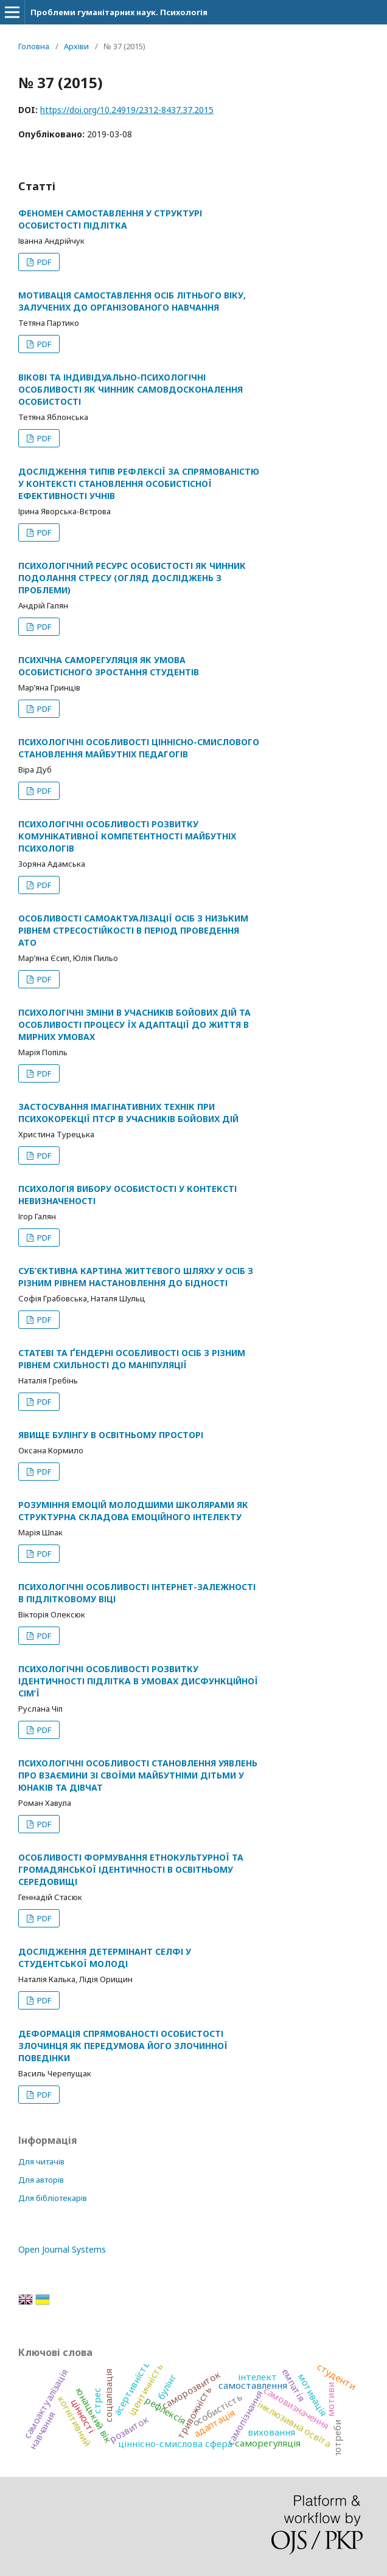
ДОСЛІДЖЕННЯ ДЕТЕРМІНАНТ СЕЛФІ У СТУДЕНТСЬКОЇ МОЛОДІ (104, 1957)
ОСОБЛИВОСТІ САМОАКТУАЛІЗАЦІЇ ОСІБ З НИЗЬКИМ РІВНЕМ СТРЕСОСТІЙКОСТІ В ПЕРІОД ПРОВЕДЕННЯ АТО (133, 930)
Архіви (76, 46)
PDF (43, 262)
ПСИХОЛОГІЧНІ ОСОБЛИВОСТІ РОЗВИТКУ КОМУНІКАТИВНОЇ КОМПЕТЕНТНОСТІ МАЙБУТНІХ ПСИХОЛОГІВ (127, 836)
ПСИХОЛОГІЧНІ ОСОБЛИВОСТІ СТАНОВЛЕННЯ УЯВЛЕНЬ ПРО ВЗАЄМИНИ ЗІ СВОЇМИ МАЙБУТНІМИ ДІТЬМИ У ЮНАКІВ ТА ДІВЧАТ (137, 1775)
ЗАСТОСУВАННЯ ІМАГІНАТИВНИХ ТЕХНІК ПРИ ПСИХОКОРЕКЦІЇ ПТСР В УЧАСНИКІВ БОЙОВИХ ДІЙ (128, 1112)
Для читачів (41, 2161)
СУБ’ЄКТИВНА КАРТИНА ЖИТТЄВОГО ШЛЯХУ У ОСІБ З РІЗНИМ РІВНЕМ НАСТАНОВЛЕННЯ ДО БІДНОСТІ (135, 1277)
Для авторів (41, 2179)
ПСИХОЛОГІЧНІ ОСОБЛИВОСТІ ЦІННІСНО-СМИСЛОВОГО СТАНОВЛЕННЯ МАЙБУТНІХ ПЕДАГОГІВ (138, 748)
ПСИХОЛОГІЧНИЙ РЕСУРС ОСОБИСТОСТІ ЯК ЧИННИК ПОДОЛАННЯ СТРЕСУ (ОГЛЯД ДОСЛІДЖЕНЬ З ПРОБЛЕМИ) (132, 578)
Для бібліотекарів (52, 2197)
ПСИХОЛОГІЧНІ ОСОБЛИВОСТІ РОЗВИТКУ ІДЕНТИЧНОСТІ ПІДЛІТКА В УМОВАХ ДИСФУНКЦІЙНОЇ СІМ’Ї (138, 1681)
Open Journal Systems (62, 2249)
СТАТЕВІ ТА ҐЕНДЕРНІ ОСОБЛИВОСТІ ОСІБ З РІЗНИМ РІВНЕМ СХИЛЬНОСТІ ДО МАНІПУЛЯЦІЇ (131, 1359)
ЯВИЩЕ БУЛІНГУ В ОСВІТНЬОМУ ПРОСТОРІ (110, 1435)
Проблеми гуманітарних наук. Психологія (118, 12)
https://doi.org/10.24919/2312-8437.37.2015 (127, 109)
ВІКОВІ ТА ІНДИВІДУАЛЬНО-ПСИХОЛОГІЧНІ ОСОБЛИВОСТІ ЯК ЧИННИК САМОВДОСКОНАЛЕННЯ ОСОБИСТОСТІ (130, 389)
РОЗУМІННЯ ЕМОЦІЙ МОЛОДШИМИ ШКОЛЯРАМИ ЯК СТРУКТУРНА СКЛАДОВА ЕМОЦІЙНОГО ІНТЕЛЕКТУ (133, 1511)
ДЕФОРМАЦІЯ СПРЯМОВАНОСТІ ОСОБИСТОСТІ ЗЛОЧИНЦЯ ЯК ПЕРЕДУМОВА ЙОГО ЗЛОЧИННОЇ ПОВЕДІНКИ (123, 2046)
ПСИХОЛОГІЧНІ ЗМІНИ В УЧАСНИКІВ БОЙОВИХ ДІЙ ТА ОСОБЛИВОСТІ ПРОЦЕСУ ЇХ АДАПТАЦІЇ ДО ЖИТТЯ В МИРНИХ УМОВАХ (134, 1024)
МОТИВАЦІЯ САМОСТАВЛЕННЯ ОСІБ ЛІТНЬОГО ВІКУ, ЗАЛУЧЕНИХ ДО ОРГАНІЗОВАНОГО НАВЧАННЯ (132, 301)
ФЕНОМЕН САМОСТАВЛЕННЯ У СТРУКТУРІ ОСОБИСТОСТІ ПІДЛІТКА (110, 219)
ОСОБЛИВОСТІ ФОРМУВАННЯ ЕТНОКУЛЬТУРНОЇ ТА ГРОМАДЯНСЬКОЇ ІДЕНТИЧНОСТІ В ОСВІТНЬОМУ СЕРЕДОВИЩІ (130, 1869)
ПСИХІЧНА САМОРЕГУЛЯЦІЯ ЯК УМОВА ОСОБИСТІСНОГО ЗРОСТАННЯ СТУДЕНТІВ (108, 666)
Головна (33, 46)
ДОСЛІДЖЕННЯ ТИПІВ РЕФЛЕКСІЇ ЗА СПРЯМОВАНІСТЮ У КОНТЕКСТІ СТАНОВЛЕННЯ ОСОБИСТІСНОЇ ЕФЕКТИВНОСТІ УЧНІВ (138, 483)
